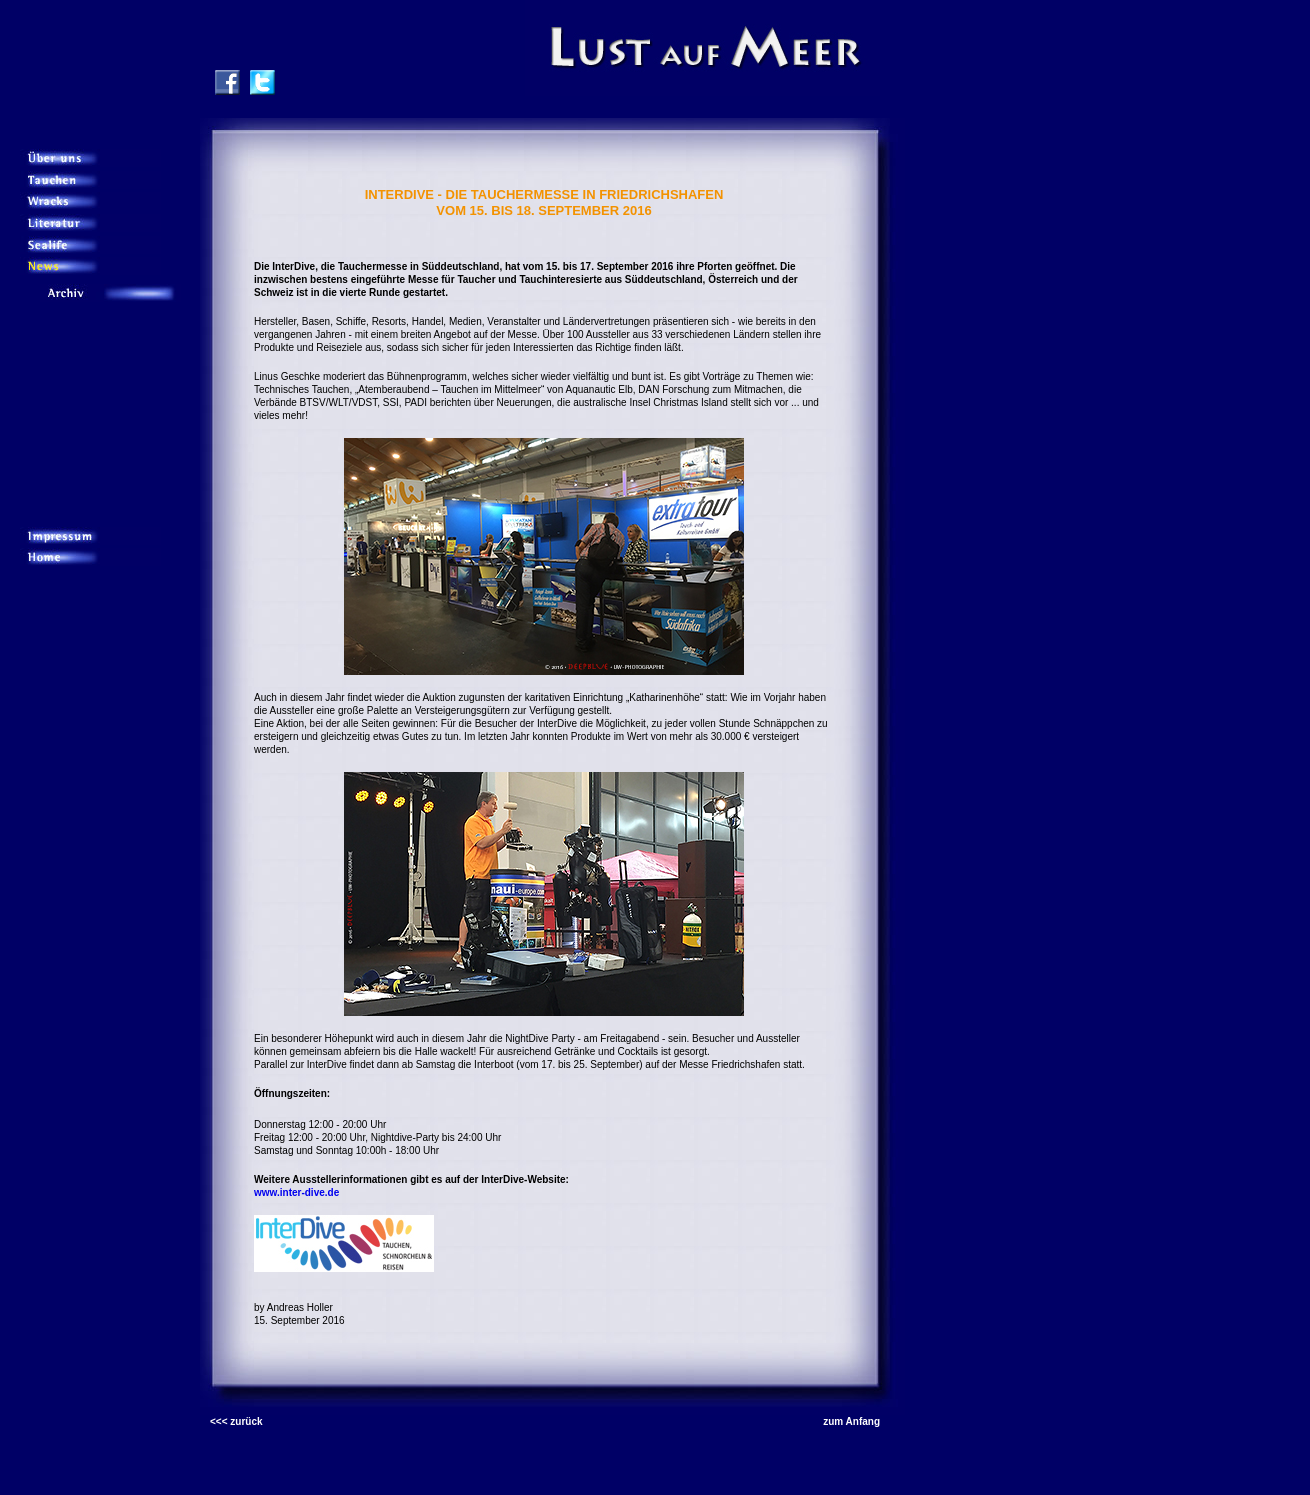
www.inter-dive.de (296, 1192)
